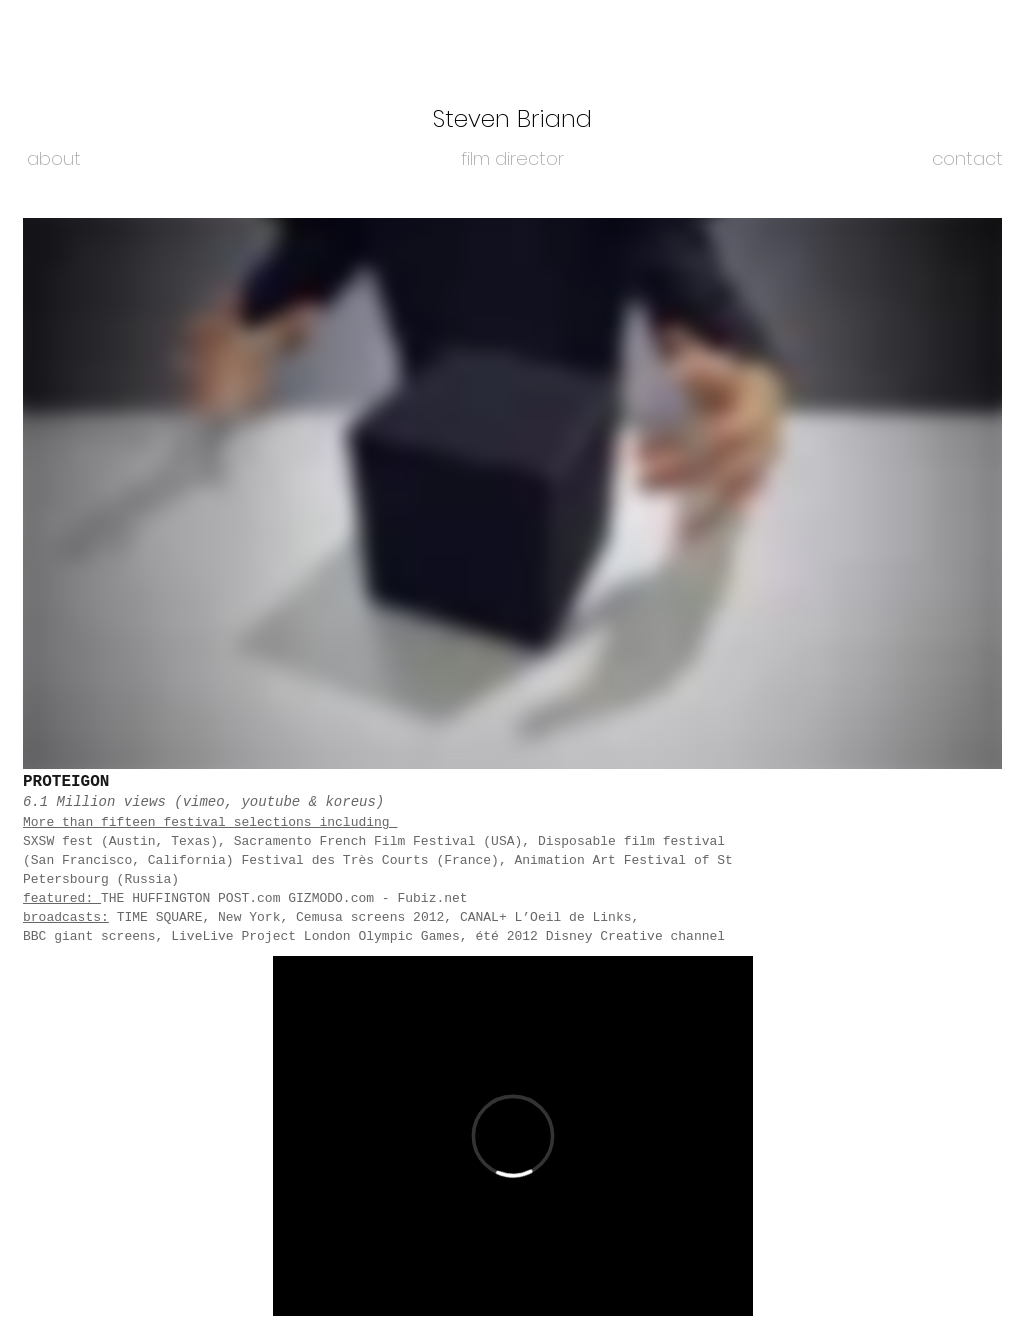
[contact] (967, 159)
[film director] (512, 159)
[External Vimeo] (512, 493)
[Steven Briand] (512, 119)
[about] (53, 159)
